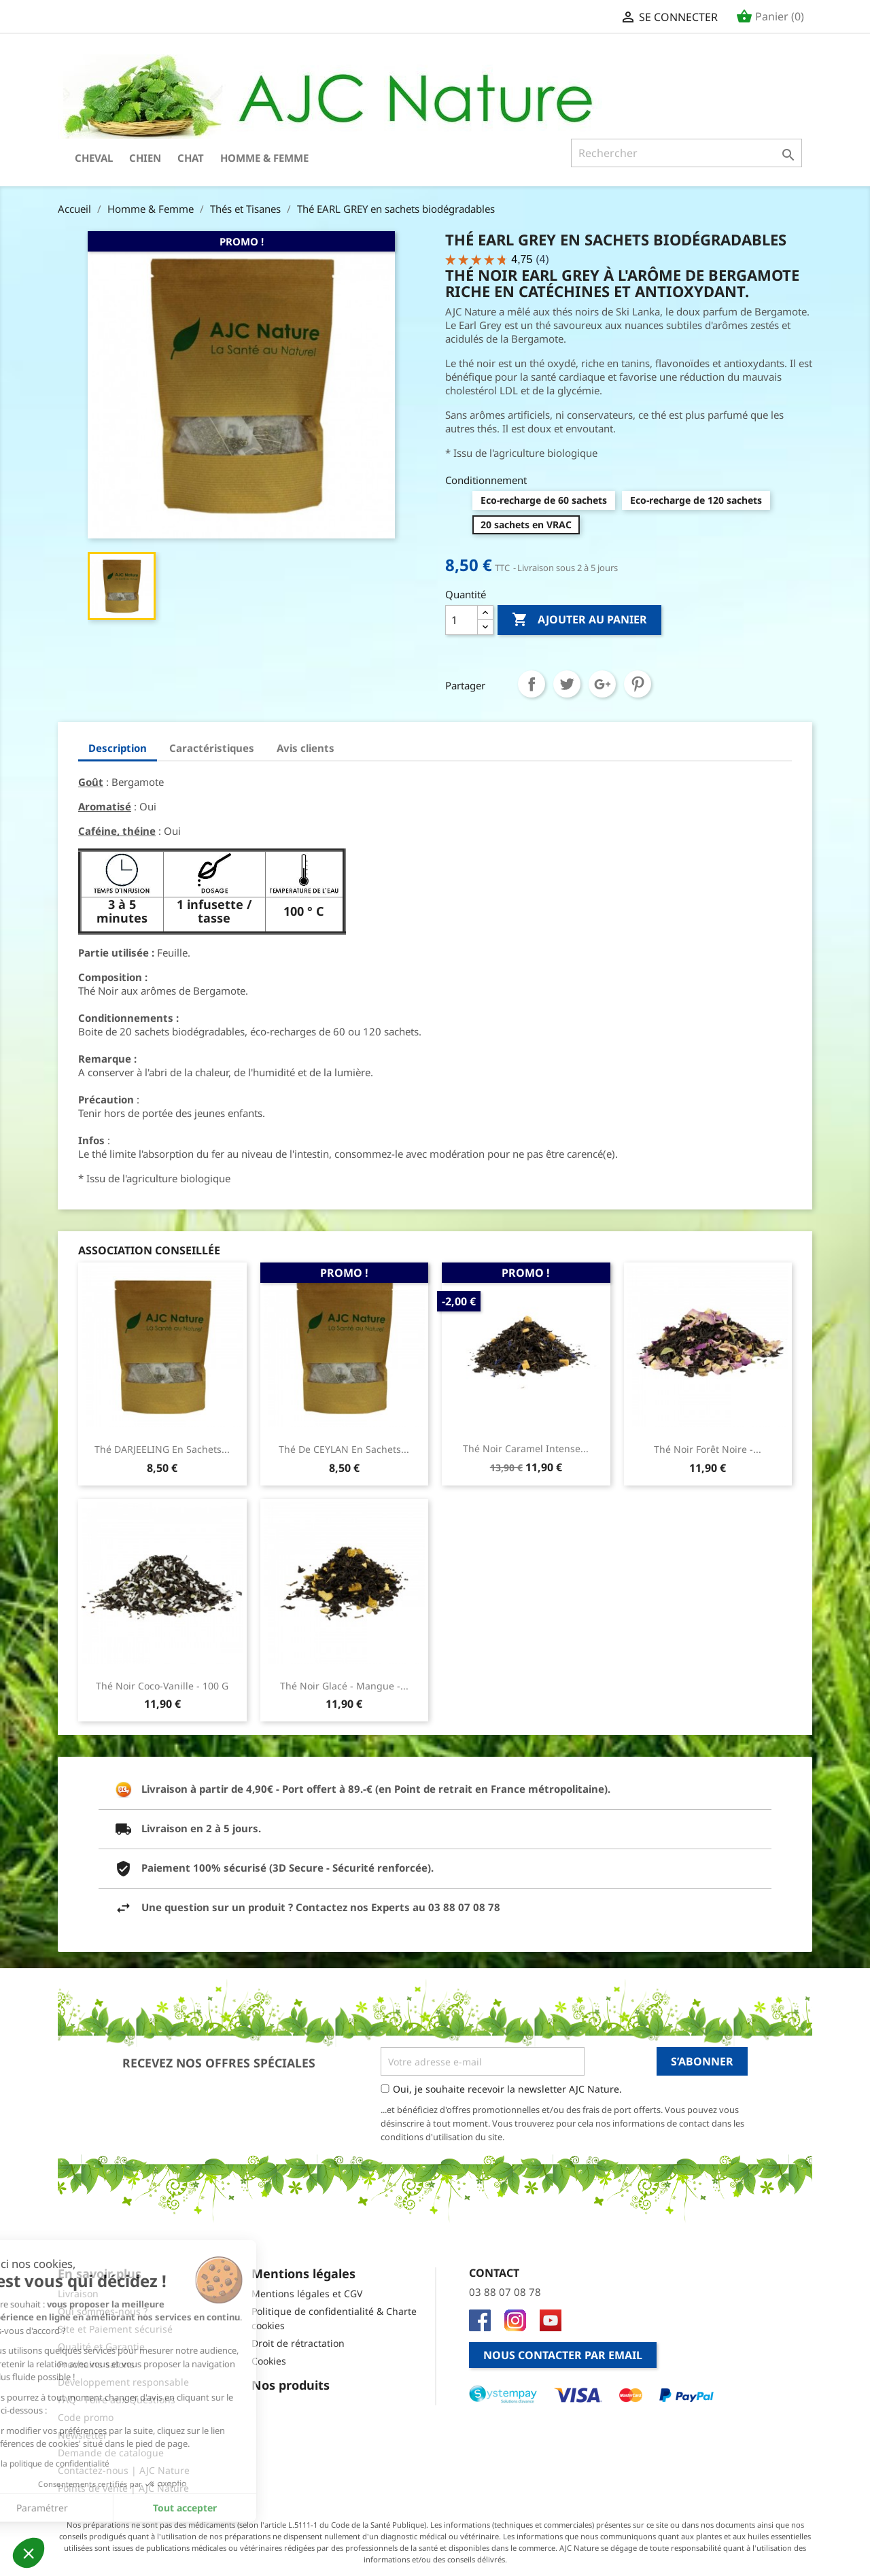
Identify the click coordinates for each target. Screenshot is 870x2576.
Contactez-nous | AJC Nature (124, 2470)
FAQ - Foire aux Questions (116, 2399)
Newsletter (82, 2434)
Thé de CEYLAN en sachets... (344, 1449)
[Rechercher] (686, 153)
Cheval (94, 158)
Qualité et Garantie (101, 2346)
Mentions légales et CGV (306, 2293)
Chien (145, 158)
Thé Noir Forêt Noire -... (707, 1449)
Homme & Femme (264, 158)
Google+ (602, 684)
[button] (28, 2553)
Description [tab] (117, 748)
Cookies (268, 2360)
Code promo (86, 2417)
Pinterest (637, 684)
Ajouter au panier (579, 620)
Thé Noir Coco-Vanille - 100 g (162, 1685)
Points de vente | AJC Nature (123, 2487)
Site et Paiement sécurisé (115, 2328)
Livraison (78, 2293)
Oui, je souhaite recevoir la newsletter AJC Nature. (507, 2088)
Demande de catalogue (111, 2452)
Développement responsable (123, 2381)
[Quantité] (461, 620)
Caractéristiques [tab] (211, 748)
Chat (190, 158)
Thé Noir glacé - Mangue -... (344, 1685)
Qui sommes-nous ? (102, 2311)
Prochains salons (96, 2364)
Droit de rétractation (298, 2343)
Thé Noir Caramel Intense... (526, 1448)
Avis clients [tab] (305, 748)
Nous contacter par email (562, 2355)
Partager (531, 684)
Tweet (566, 684)
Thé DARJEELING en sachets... (162, 1449)
